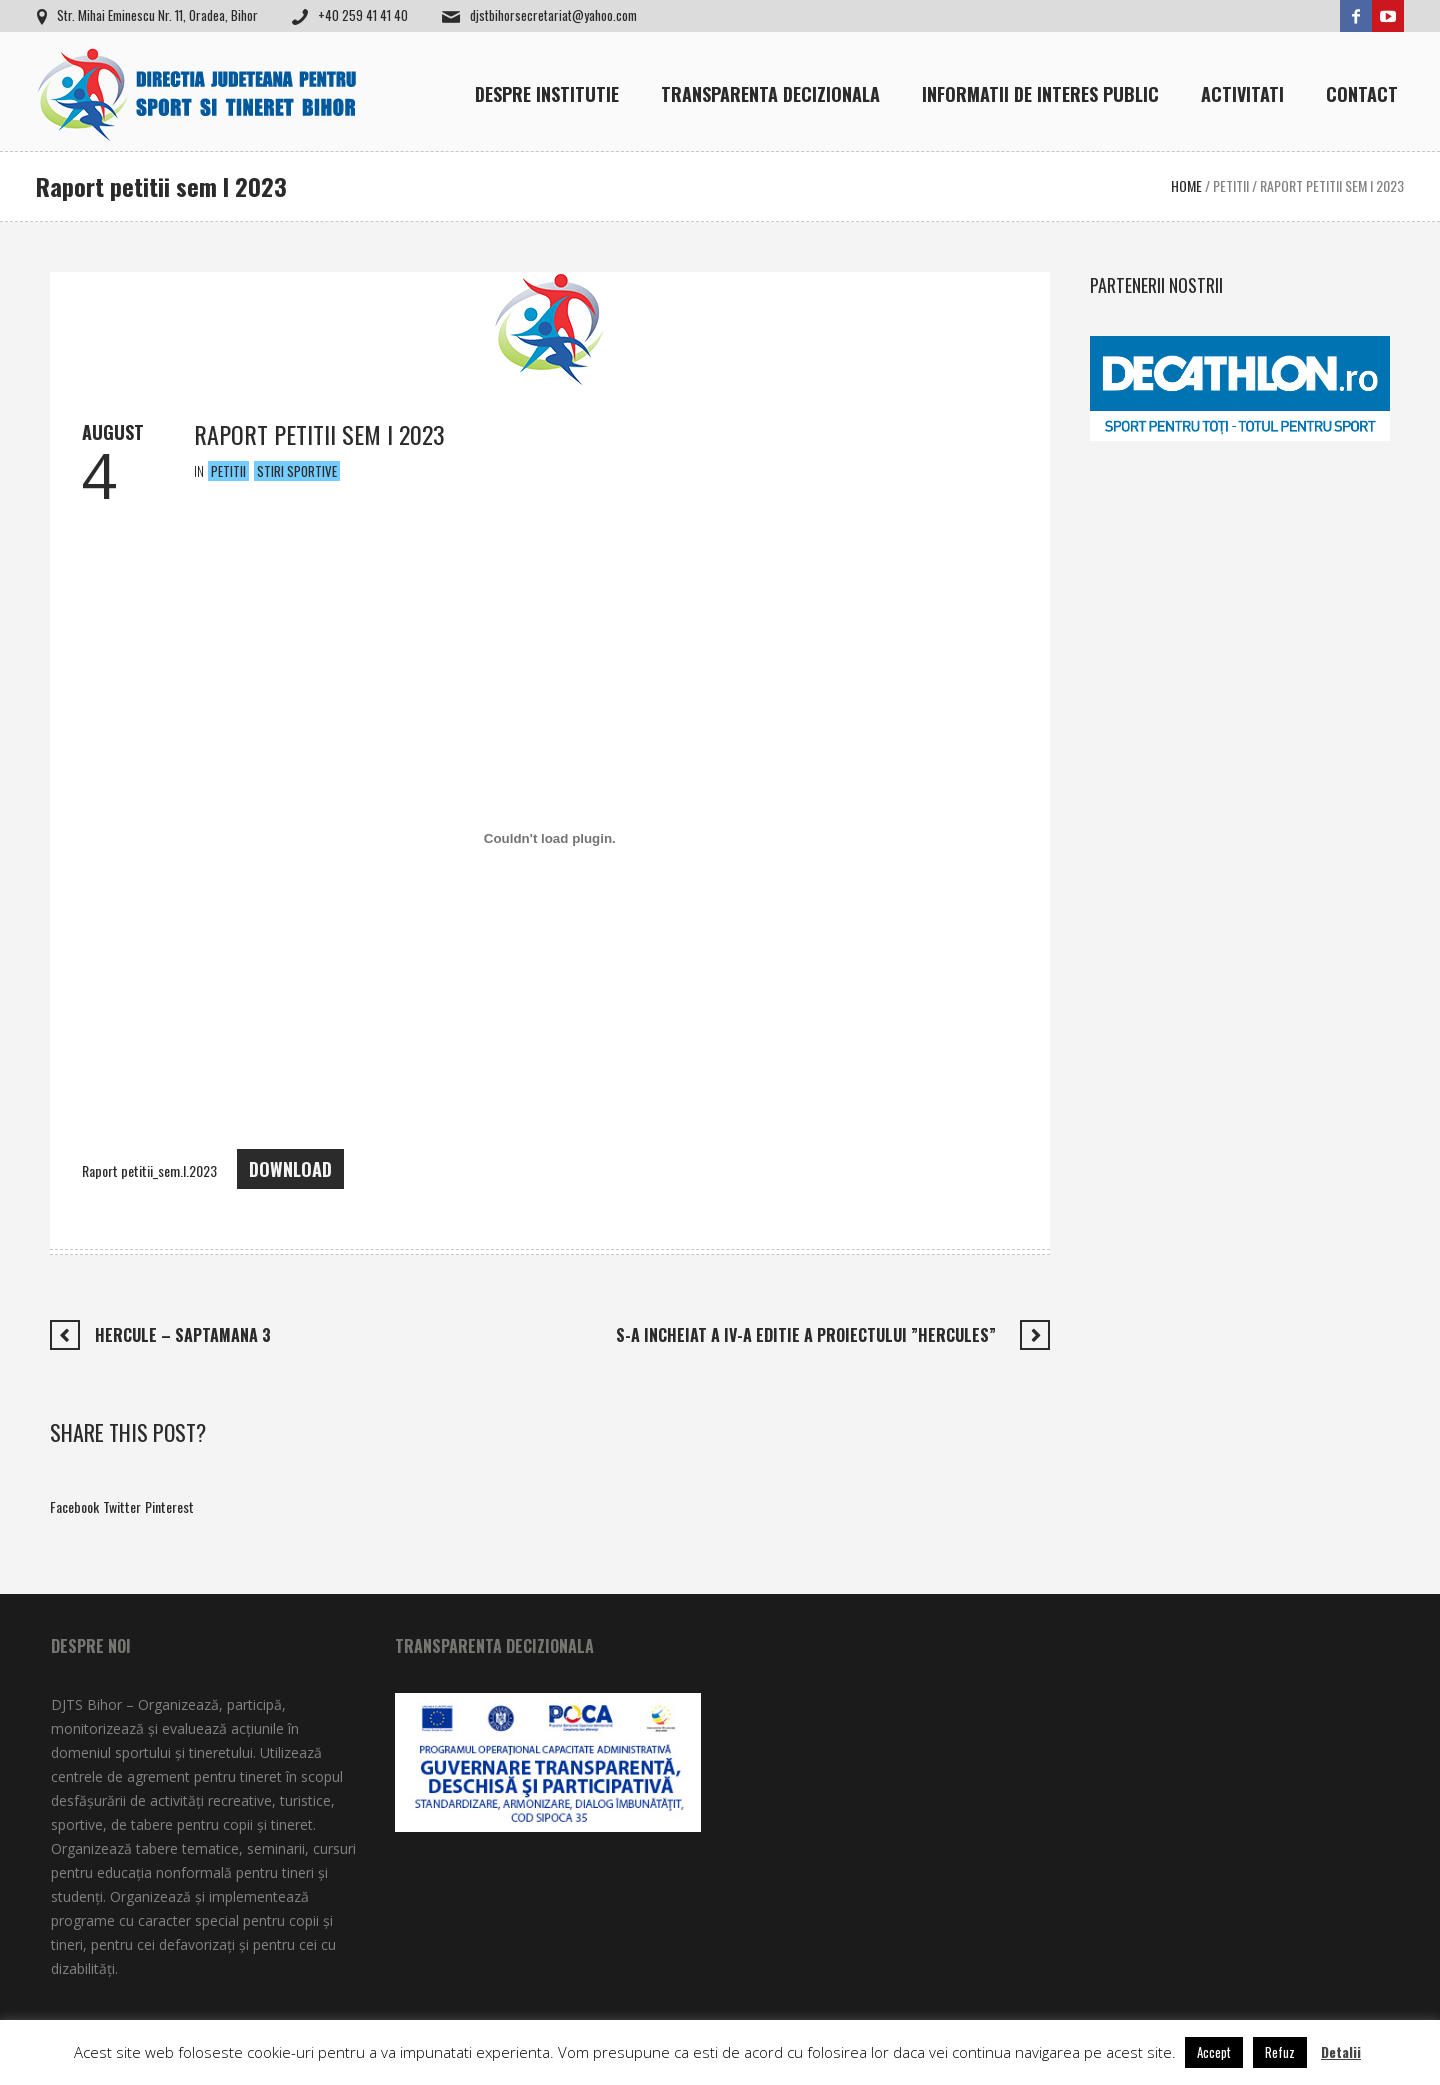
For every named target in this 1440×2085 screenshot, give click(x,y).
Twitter (122, 1506)
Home (1186, 185)
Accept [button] (1214, 2052)
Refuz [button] (1280, 2052)
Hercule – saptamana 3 (183, 1335)
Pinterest (169, 1506)
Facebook (74, 1506)
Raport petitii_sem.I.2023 (149, 1171)
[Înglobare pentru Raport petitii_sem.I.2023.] (550, 838)
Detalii (1341, 2051)
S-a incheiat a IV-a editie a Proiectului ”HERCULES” (810, 1335)
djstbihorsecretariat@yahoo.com (553, 15)
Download (290, 1169)
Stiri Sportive (297, 471)
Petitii (1231, 185)
